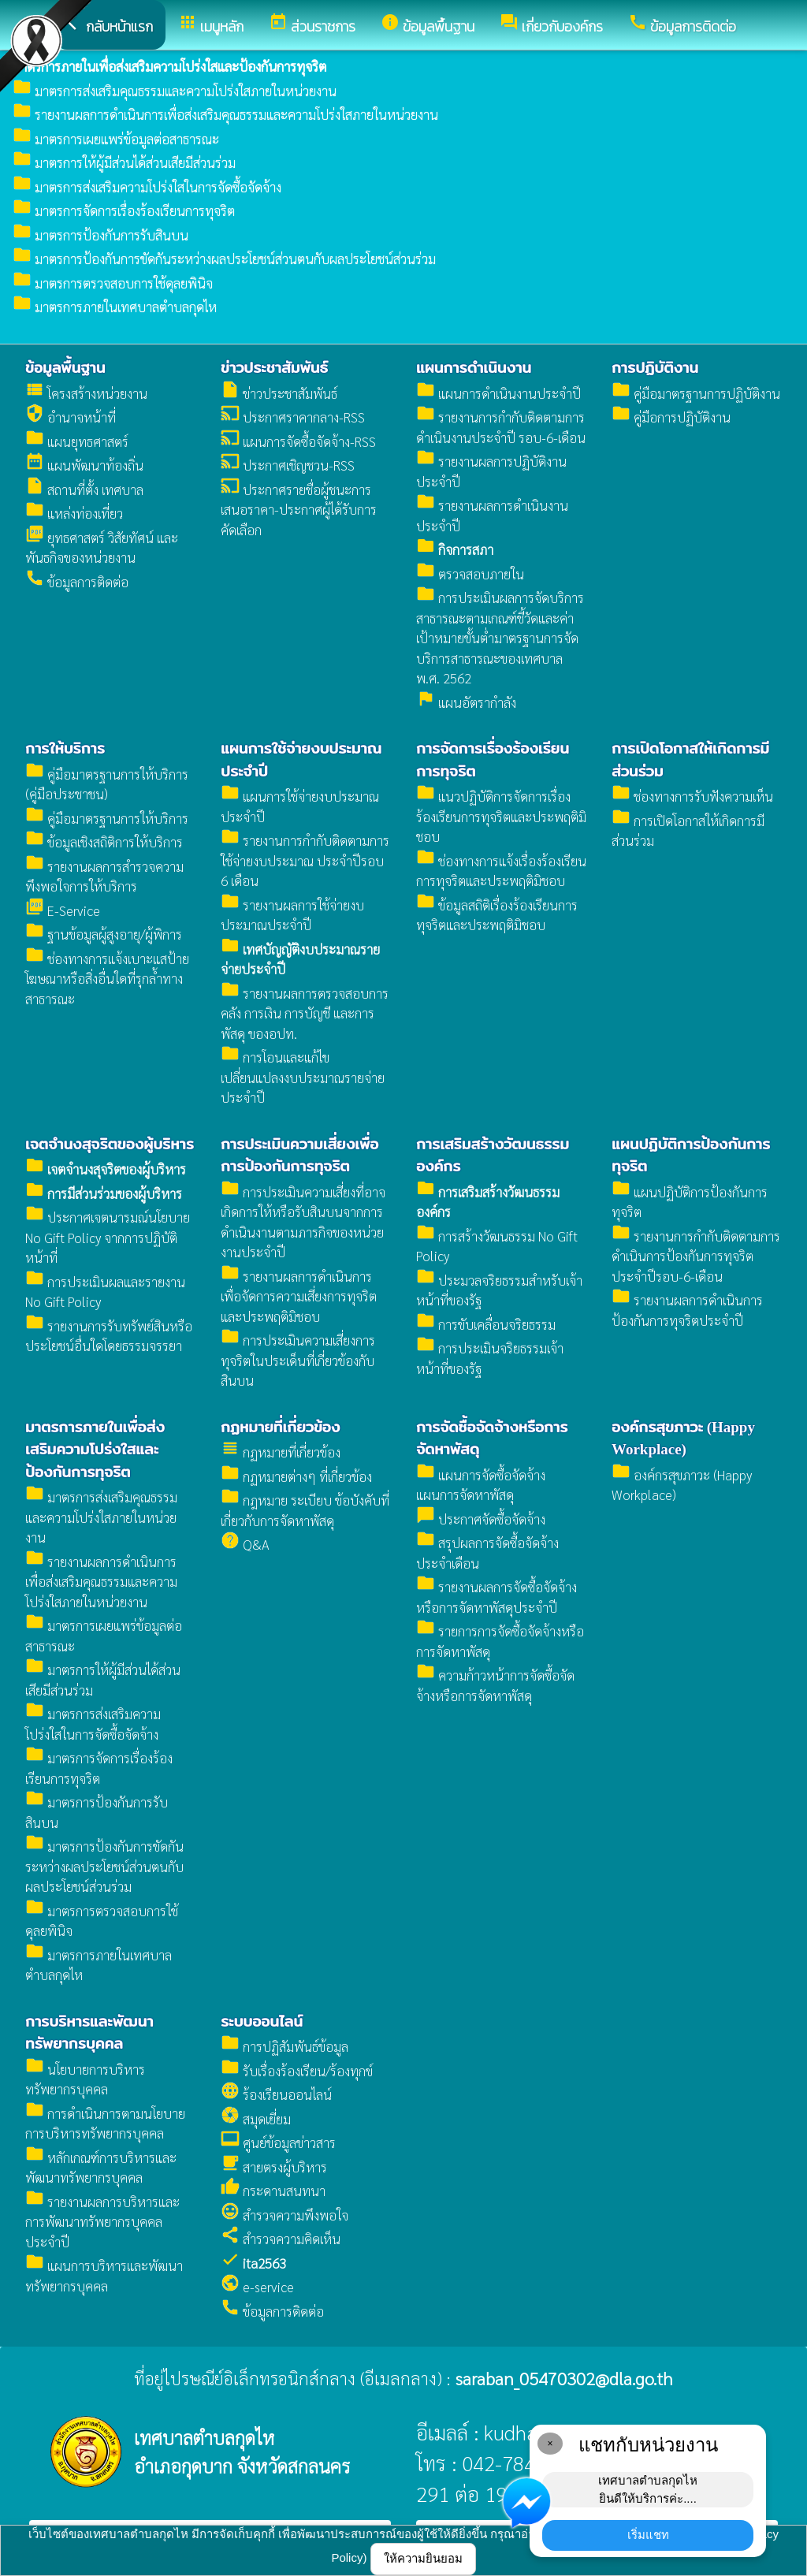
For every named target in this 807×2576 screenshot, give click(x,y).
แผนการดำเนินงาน (473, 367)
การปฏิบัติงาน (655, 367)
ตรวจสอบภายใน (470, 574)
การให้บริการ (65, 748)
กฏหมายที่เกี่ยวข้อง (280, 1427)
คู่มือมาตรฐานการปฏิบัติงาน (696, 393)
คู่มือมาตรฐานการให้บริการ (106, 818)
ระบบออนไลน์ (262, 2021)
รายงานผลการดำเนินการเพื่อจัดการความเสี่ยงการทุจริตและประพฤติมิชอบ (299, 1296)
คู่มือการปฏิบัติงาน (671, 417)
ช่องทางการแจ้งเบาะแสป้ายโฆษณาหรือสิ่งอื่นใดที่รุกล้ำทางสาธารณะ (107, 978)
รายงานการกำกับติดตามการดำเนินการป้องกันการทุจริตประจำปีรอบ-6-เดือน (696, 1256)
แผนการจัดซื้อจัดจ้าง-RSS (298, 441)
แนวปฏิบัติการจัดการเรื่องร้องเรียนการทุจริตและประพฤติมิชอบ (501, 816)
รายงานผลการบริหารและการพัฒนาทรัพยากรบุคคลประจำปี (102, 2221)
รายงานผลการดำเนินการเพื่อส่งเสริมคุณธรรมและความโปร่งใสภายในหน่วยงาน (225, 114)
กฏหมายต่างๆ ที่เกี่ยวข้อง (296, 1476)
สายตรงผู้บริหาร (274, 2167)
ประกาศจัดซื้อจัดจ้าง (480, 1519)
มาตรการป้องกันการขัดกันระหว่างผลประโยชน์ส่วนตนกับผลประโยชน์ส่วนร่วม (224, 258)
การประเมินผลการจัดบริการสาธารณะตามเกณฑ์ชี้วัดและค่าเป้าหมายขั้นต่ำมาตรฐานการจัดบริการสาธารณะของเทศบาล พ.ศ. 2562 (500, 638)
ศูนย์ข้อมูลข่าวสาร (278, 2142)
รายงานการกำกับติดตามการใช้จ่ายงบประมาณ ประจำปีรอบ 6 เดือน (305, 860)
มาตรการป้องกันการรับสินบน (100, 235)
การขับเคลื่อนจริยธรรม (486, 1324)
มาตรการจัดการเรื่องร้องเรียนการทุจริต (124, 210)
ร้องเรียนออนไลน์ (276, 2094)
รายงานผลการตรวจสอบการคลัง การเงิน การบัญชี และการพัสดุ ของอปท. (305, 1013)
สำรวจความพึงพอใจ (284, 2215)
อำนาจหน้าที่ (70, 417)
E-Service (62, 910)
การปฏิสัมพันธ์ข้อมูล (284, 2046)
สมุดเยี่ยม (256, 2118)
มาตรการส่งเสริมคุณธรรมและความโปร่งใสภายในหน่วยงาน (175, 90)
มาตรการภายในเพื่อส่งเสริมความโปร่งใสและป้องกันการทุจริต (95, 1449)
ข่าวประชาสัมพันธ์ (274, 367)
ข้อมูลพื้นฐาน (65, 367)
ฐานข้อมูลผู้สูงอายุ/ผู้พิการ (103, 934)
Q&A (245, 1544)
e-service (257, 2286)
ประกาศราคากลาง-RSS (293, 417)
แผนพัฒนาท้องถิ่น (84, 465)
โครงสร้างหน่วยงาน (86, 393)
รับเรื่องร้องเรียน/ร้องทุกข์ (297, 2070)
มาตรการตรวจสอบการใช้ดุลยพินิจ (113, 283)
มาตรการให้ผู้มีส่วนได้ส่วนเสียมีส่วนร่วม (124, 162)
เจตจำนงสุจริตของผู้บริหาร (109, 1144)
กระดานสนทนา (273, 2190)
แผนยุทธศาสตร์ (76, 441)
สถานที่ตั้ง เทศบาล (84, 489)
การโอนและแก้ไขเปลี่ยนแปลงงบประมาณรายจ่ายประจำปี (303, 1077)
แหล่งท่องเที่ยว (74, 513)
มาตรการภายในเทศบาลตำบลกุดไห (115, 306)
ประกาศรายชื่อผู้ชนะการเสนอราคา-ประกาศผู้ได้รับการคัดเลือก (299, 509)
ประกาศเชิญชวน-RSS (288, 465)
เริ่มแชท (648, 2534)
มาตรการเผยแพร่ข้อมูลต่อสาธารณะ (116, 138)
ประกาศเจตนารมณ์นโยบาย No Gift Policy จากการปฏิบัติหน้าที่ (107, 1237)
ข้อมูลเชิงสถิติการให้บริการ (104, 842)
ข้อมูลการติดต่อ (76, 581)
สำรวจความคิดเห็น (280, 2238)
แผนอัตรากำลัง (466, 702)
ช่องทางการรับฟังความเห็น (692, 796)
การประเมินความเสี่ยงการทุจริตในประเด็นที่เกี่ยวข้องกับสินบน (298, 1360)
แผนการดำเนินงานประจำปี (498, 393)
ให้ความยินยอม (423, 2558)
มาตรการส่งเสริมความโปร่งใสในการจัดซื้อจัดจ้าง (147, 186)
